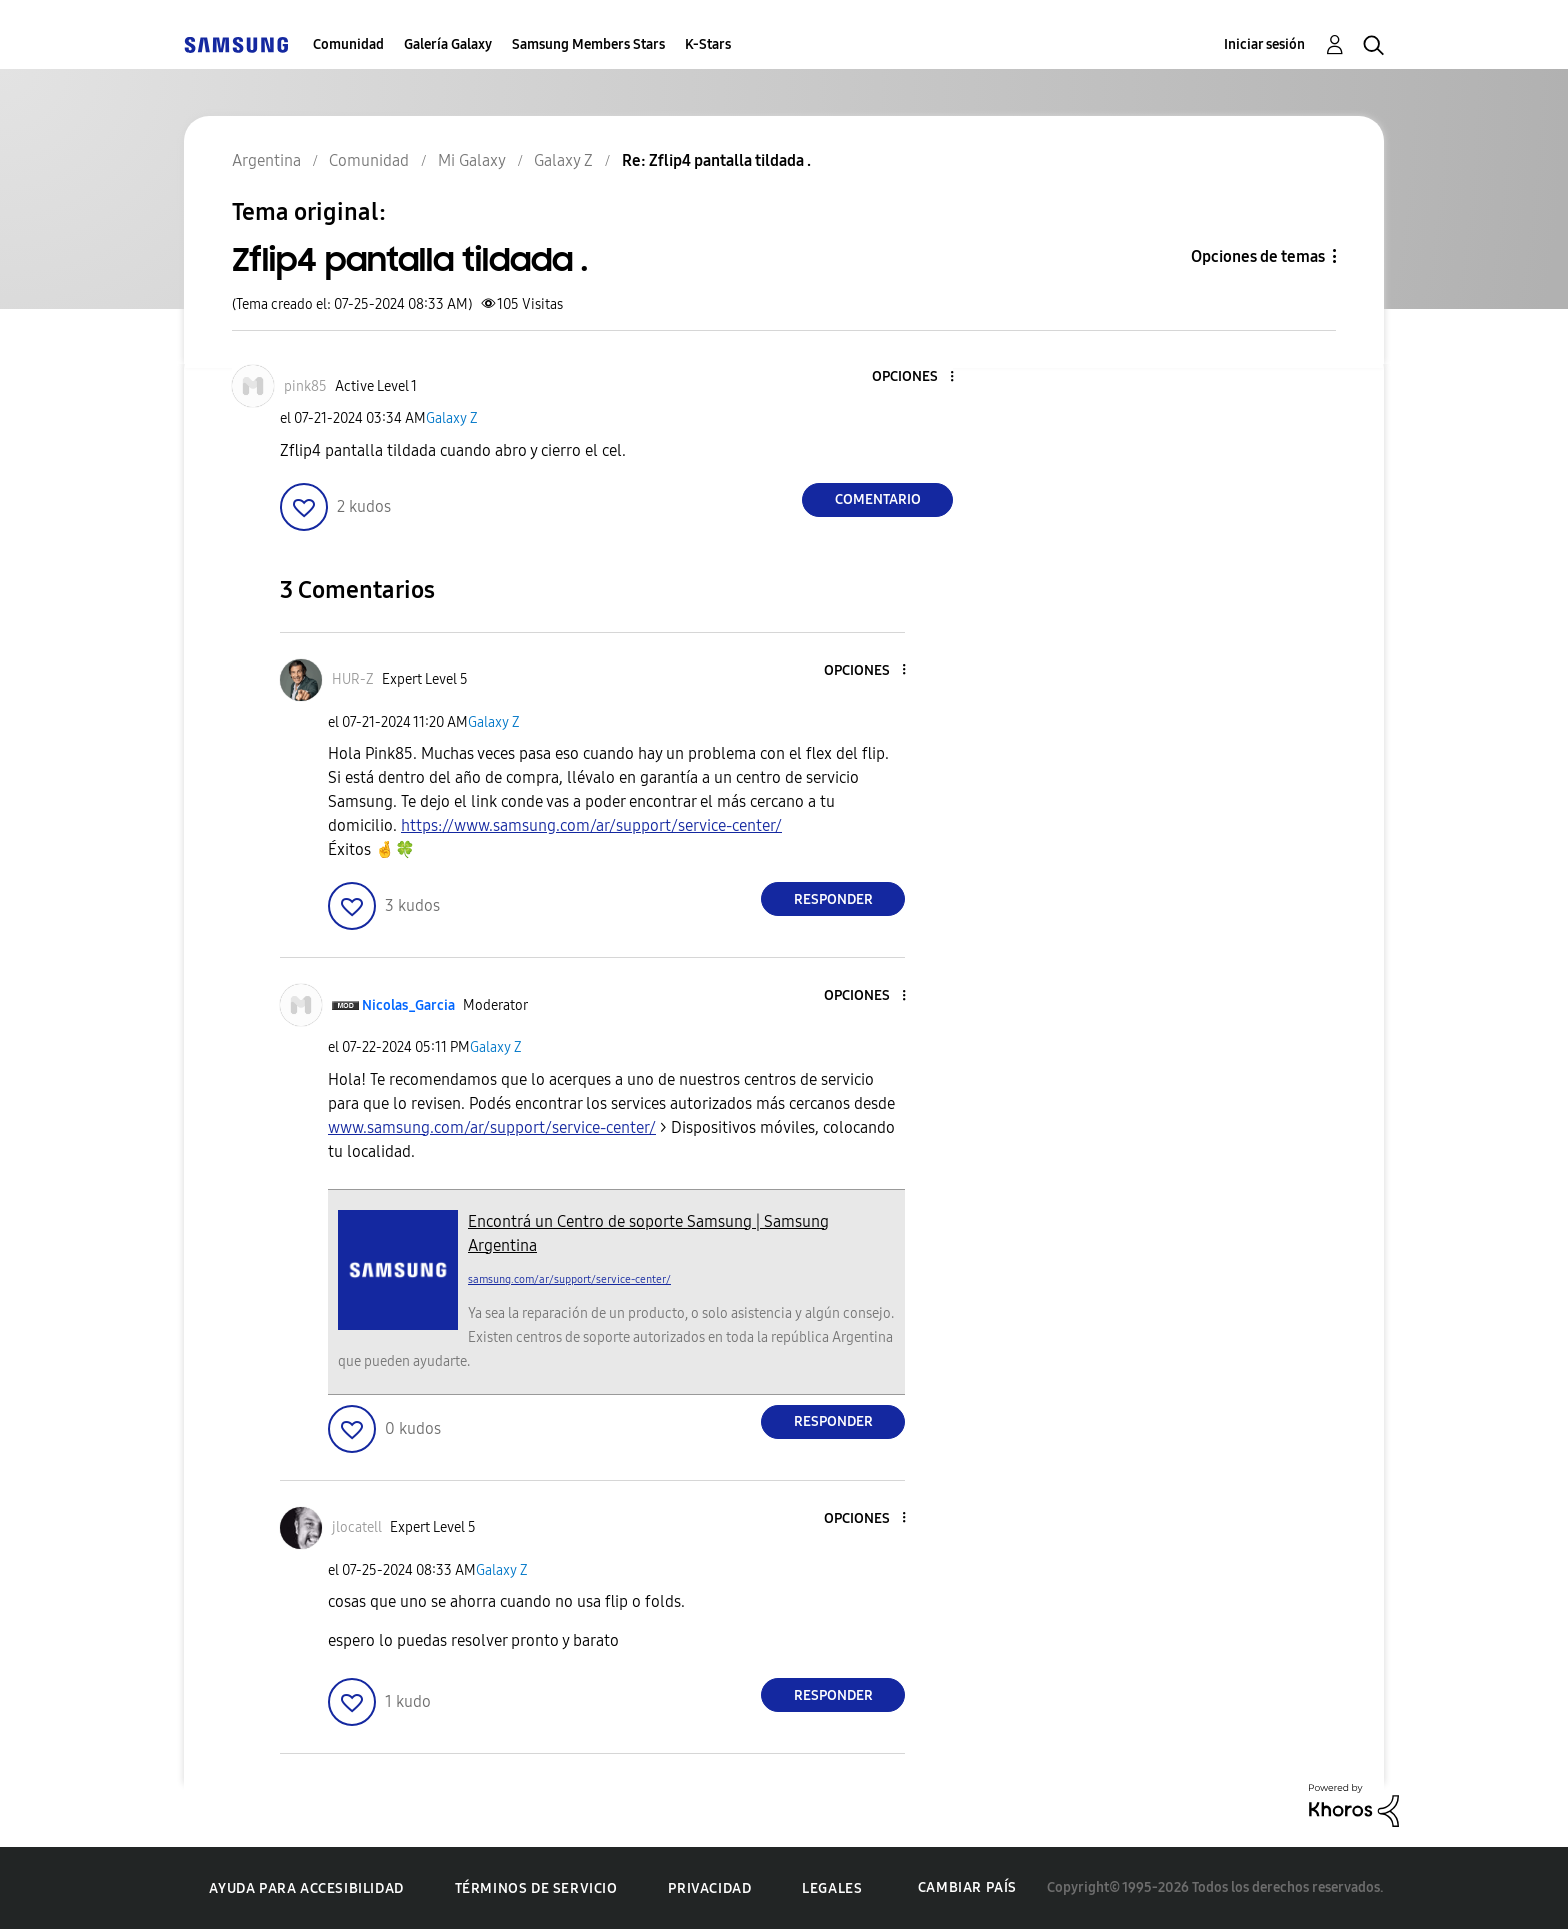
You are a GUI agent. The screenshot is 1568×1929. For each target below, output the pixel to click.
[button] (919, 377)
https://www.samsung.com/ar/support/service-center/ (591, 825)
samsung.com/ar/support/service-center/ (569, 1279)
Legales (832, 1888)
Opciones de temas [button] (1258, 256)
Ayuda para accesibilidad (306, 1888)
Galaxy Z (452, 418)
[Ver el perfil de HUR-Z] (353, 679)
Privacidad (709, 1888)
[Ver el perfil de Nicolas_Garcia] (408, 1005)
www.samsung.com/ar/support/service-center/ (492, 1127)
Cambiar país (967, 1887)
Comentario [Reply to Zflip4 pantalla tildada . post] (878, 499)
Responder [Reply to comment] (833, 899)
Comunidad (348, 44)
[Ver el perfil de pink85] (305, 386)
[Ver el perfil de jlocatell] (357, 1527)
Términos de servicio (536, 1888)
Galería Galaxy (448, 44)
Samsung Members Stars (588, 44)
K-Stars (708, 44)
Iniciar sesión (1264, 44)
